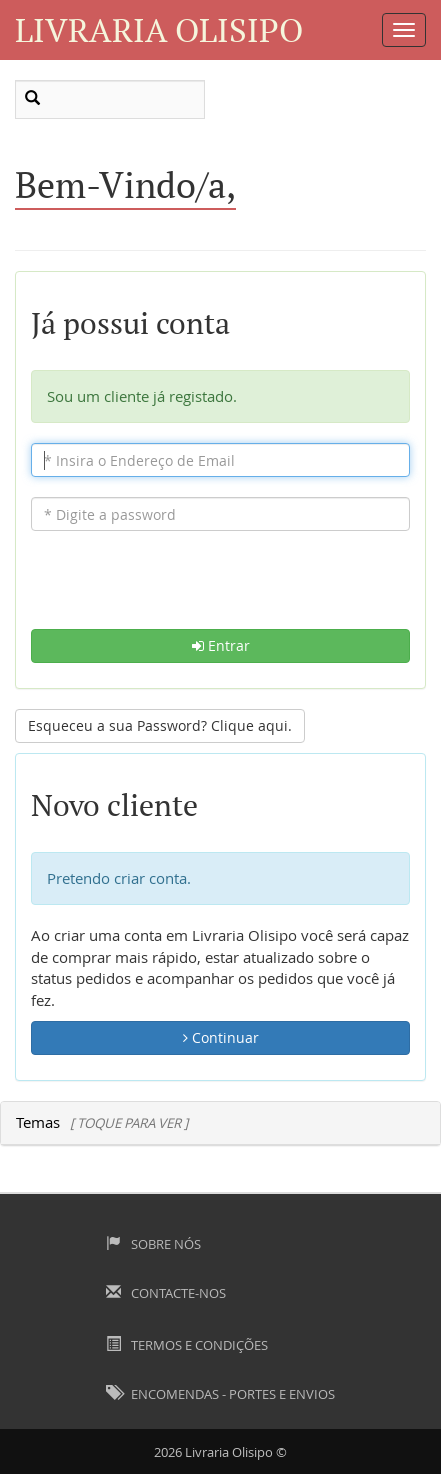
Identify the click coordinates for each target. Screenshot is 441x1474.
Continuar (221, 1037)
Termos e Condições (187, 1345)
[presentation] (221, 590)
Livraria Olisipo (159, 29)
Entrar (221, 645)
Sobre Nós (153, 1244)
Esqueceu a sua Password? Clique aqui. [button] (160, 725)
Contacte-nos (166, 1293)
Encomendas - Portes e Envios (220, 1394)
